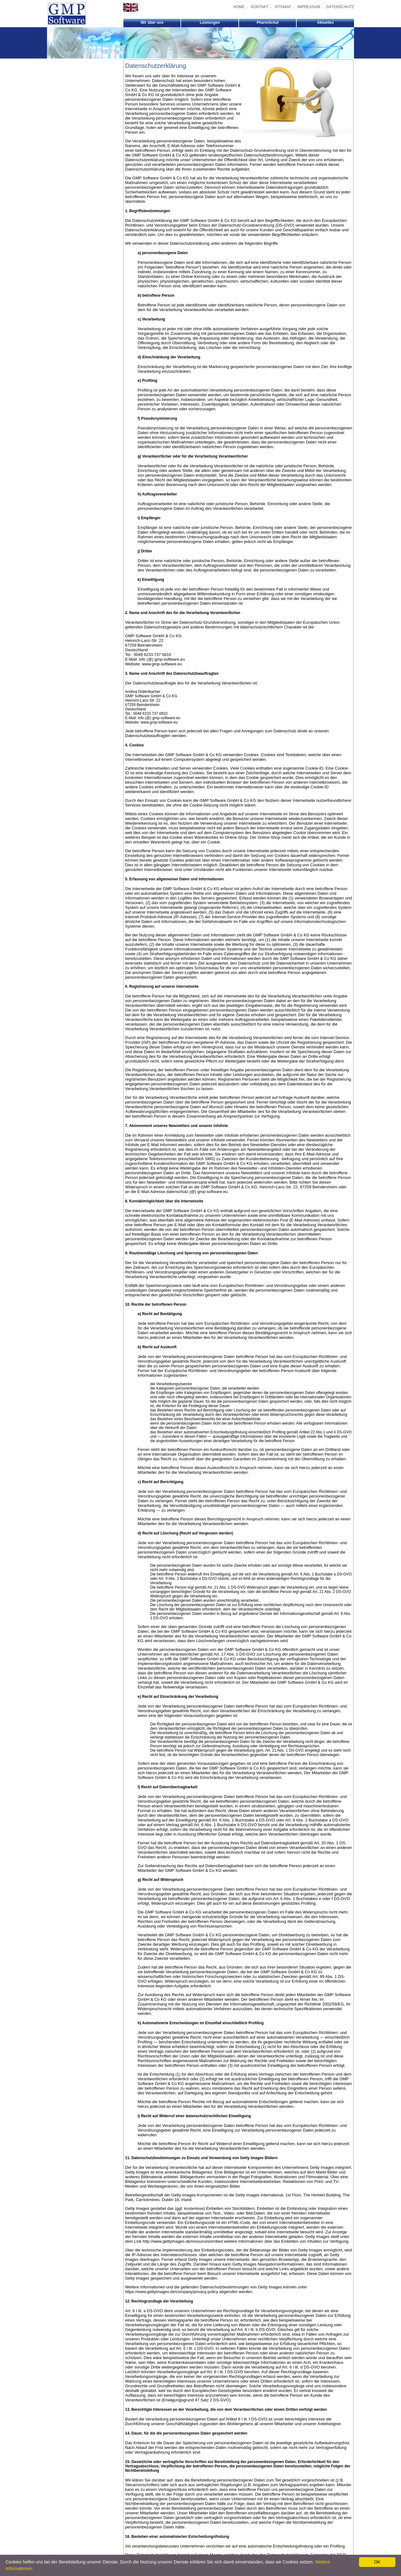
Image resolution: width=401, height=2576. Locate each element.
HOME (239, 7)
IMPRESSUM (308, 7)
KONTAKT (259, 7)
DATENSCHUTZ (340, 7)
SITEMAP (282, 7)
